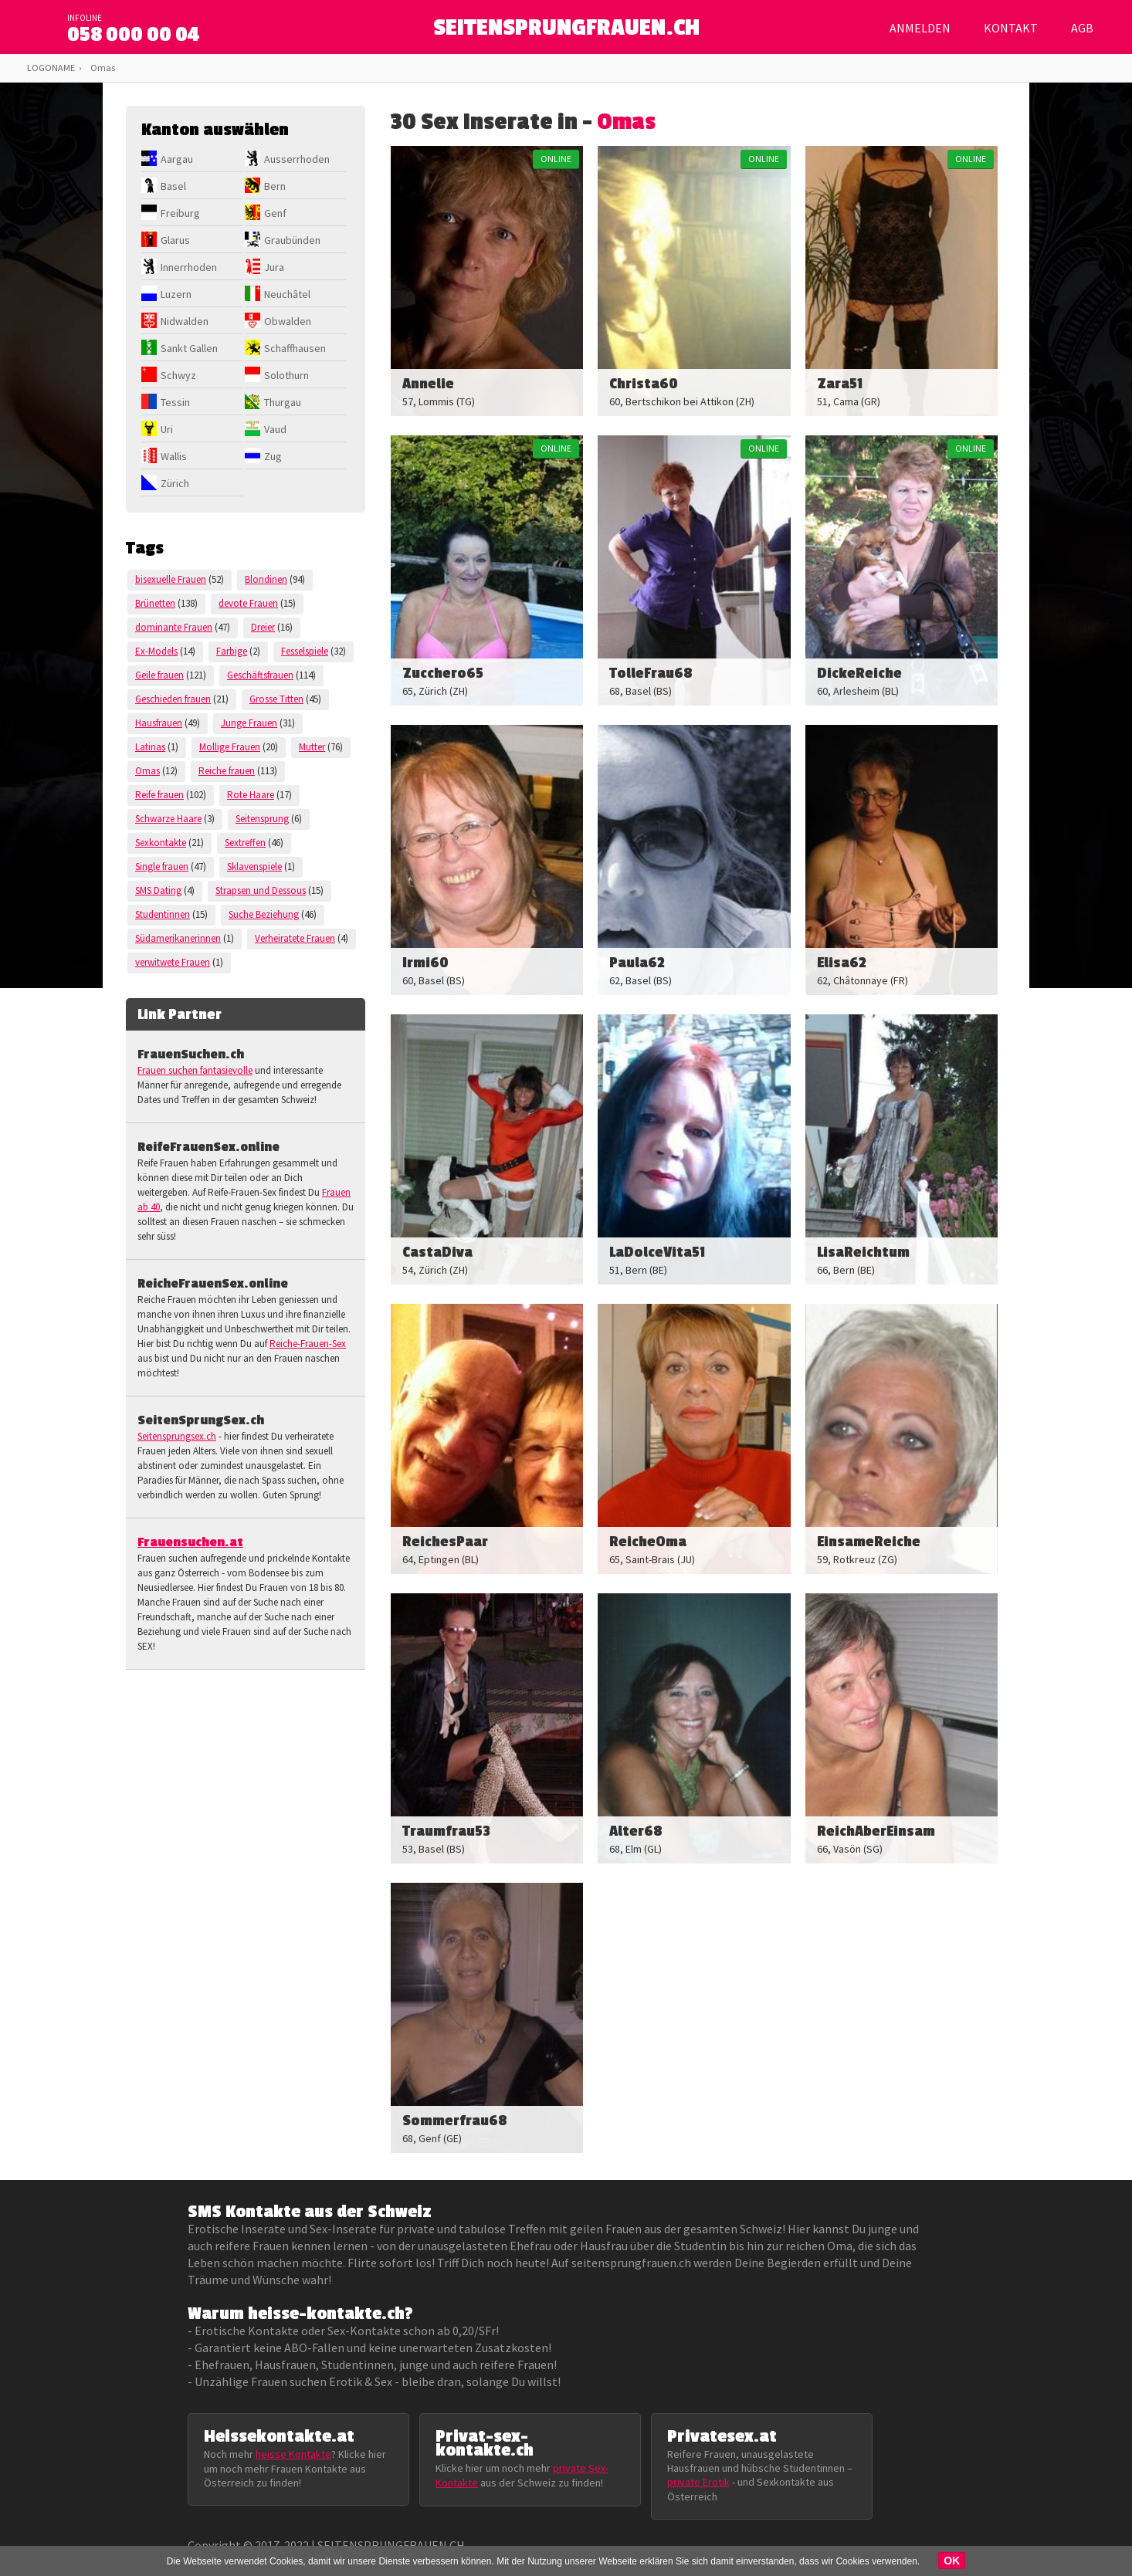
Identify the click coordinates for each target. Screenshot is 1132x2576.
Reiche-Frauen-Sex (307, 1343)
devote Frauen (248, 603)
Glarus (175, 240)
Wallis (174, 456)
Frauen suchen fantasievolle (194, 1070)
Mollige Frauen (229, 746)
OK (952, 2560)
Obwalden (287, 321)
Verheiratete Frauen (295, 938)
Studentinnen (162, 914)
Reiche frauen (226, 770)
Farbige (231, 651)
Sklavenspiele (254, 866)
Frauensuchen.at (190, 1542)
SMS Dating (158, 890)
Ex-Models (156, 651)
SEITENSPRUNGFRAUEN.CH (566, 31)
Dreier (263, 627)
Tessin (175, 402)
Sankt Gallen (189, 348)
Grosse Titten (276, 699)
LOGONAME (51, 67)
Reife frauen (159, 794)
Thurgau (282, 402)
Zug (273, 456)
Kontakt (1011, 28)
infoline (84, 17)
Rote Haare (250, 794)
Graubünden (292, 240)
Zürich (175, 483)
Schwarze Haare (168, 818)
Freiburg (180, 213)
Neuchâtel (287, 294)
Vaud (275, 429)
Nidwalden (184, 321)
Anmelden (920, 28)
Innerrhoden (189, 267)
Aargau (177, 159)
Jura (274, 267)
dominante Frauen (173, 627)
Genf (275, 213)
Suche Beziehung (264, 914)
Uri (167, 429)
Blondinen (266, 579)
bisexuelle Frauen (170, 579)
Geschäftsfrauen (260, 675)
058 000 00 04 (133, 34)
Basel (173, 186)
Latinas (150, 746)
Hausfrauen (158, 722)
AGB (1082, 28)
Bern (275, 186)
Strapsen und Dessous (260, 890)
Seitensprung (262, 818)
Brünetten (155, 603)
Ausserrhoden (297, 159)
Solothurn (286, 375)
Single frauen (161, 866)
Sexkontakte (160, 842)
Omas (147, 770)
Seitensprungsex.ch (176, 1436)
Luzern (176, 294)
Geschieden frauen (173, 699)
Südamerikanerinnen (178, 938)
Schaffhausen (295, 348)
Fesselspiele (304, 651)
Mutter (312, 746)
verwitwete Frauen (172, 962)
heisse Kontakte (293, 2454)
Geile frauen (159, 675)
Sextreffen (245, 842)
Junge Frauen (249, 722)
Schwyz (178, 375)
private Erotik (698, 2482)
